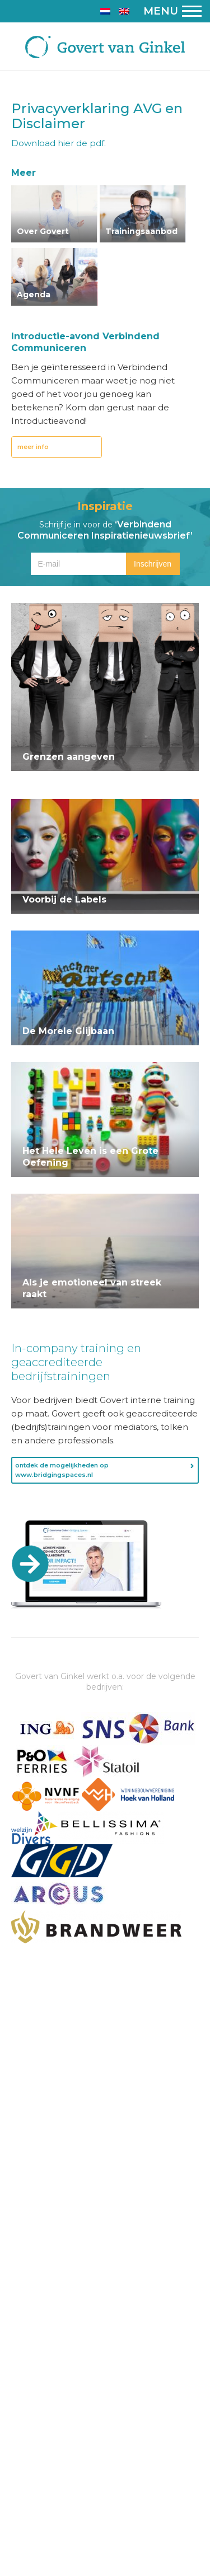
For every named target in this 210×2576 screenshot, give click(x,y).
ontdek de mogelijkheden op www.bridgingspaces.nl (62, 1470)
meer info (33, 447)
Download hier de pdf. (58, 143)
